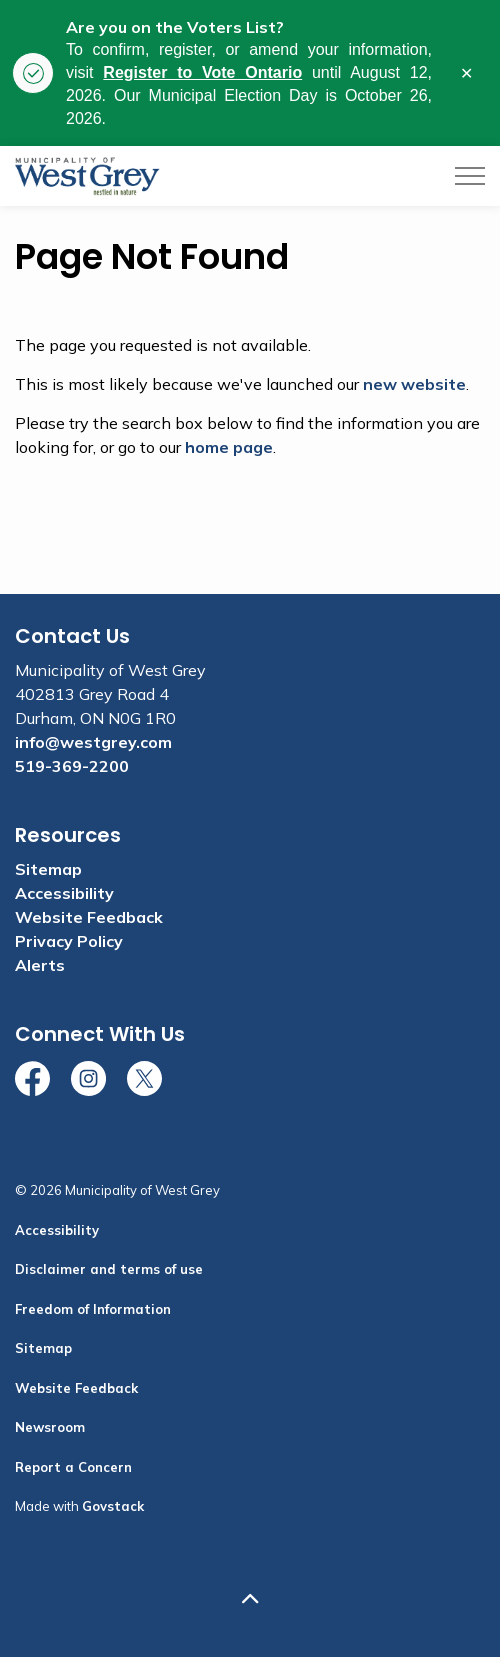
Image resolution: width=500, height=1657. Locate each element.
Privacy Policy (69, 941)
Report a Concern (73, 1467)
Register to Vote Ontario (202, 72)
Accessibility (64, 893)
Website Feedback (89, 917)
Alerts (40, 965)
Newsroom (50, 1427)
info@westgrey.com (93, 742)
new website (414, 384)
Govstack (113, 1506)
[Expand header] (470, 176)
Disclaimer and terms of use (109, 1269)
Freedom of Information (93, 1309)
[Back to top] (250, 1599)
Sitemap (48, 869)
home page (229, 447)
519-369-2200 (72, 766)
